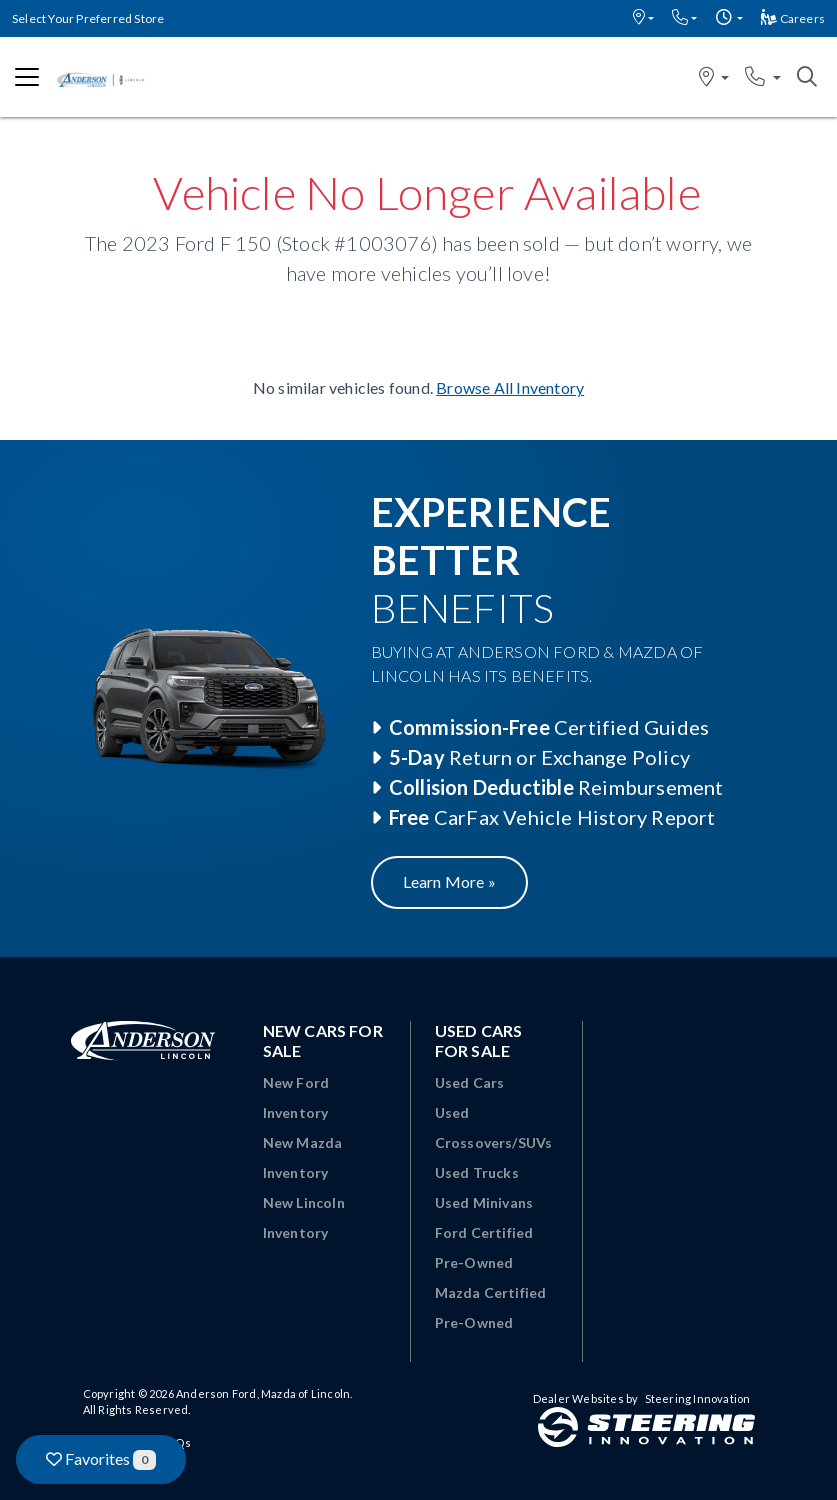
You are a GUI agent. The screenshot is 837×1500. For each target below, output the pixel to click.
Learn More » (449, 881)
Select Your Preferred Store (88, 18)
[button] (643, 18)
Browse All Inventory (510, 387)
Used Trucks (477, 1172)
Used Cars (470, 1082)
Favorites (101, 1459)
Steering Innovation (698, 1398)
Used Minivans (484, 1202)
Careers (793, 18)
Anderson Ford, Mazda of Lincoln (263, 1393)
